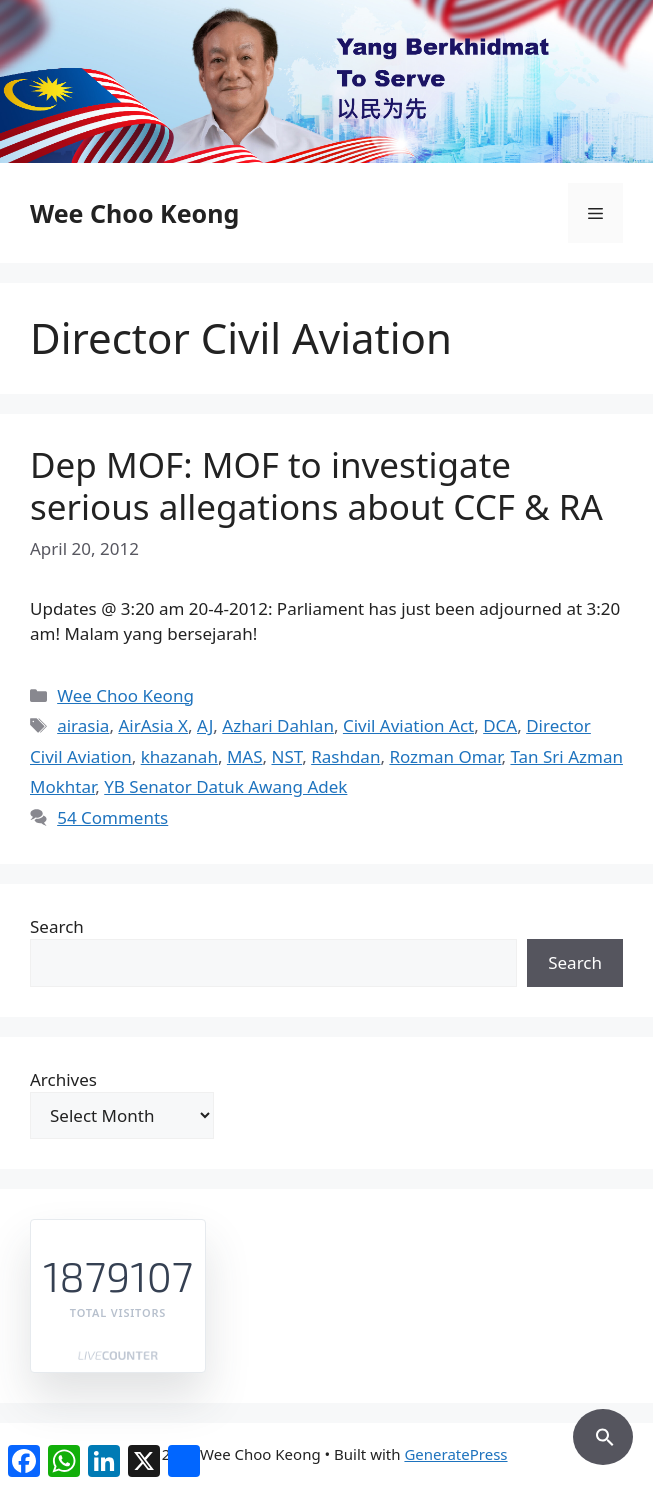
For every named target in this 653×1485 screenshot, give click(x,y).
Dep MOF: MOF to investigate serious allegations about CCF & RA (316, 485)
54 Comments (112, 817)
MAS (245, 756)
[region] (326, 81)
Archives (63, 1079)
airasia (83, 725)
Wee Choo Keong (134, 213)
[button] (603, 1434)
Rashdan (345, 756)
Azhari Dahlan (278, 725)
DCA (500, 725)
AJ (205, 725)
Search (57, 926)
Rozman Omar (445, 756)
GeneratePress (455, 1454)
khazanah (179, 756)
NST (286, 756)
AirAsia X (153, 725)
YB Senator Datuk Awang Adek (225, 786)
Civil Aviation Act (408, 725)
